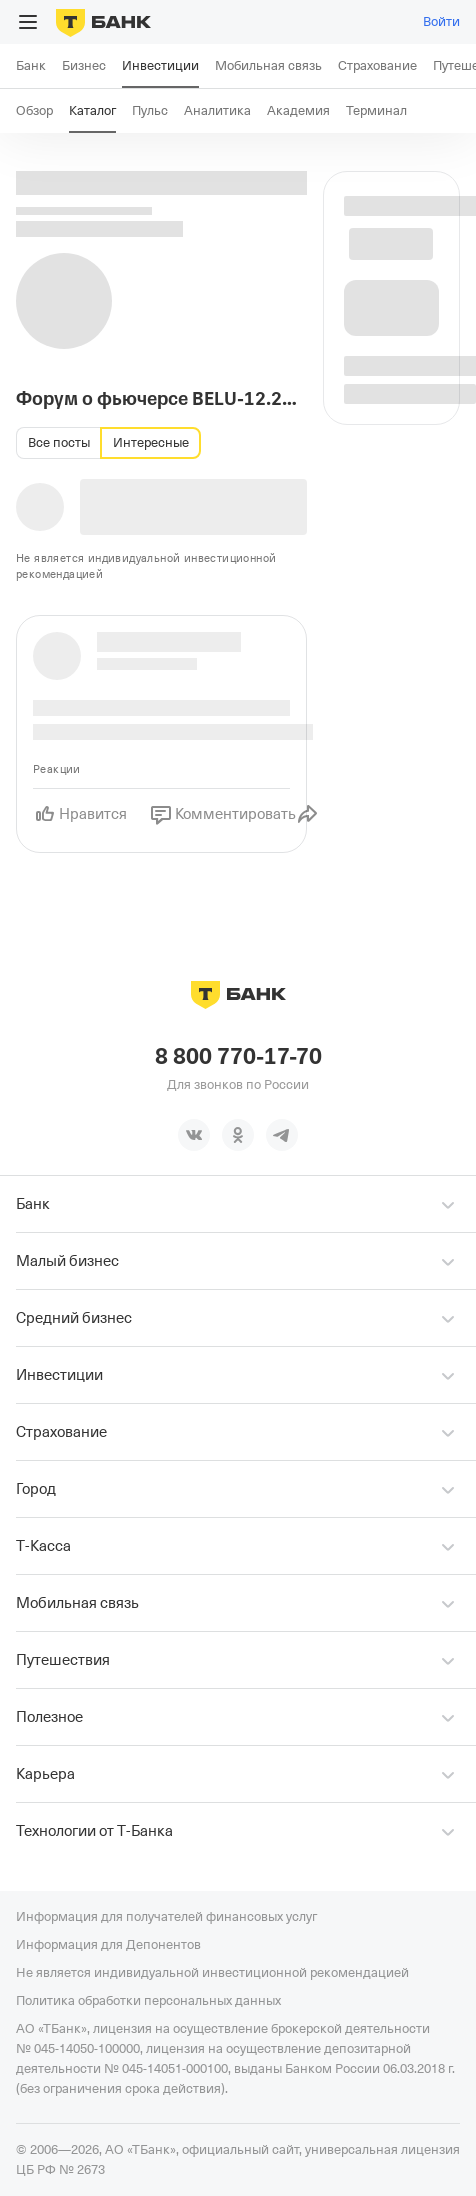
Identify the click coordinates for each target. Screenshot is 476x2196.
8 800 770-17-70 (238, 1057)
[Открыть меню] (28, 22)
